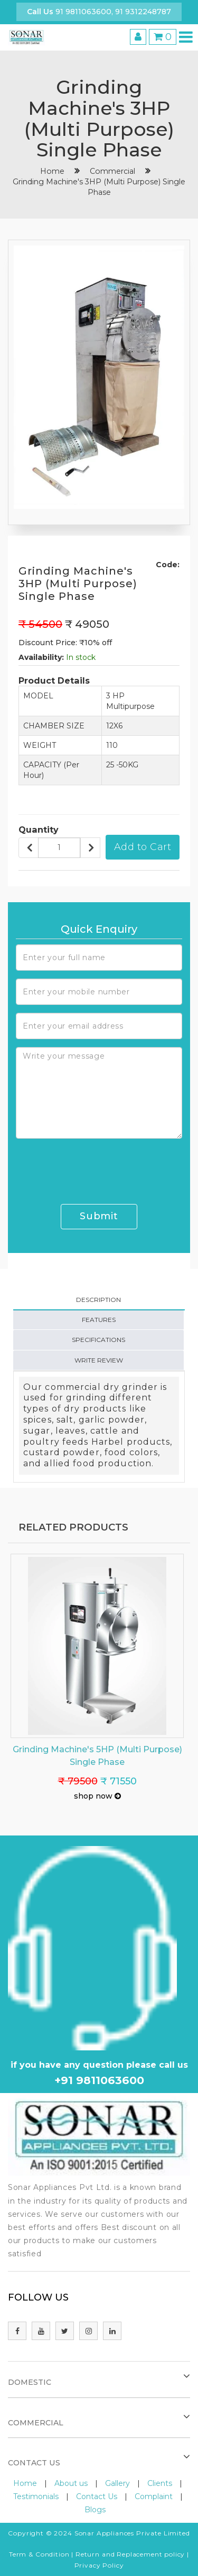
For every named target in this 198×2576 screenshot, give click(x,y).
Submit (99, 1216)
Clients (159, 2483)
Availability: (41, 657)
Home (25, 2483)
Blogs (95, 2509)
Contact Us (96, 2496)
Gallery (117, 2483)
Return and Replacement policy (130, 2554)
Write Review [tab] (98, 1360)
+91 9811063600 (99, 2080)
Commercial (112, 171)
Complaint (154, 2496)
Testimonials (36, 2496)
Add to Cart (143, 847)
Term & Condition (39, 2554)
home (52, 171)
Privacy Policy (99, 2565)
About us (71, 2483)
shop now (97, 1796)
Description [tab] (98, 1300)
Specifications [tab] (98, 1340)
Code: (168, 564)
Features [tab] (99, 1320)
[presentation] (96, 1167)
